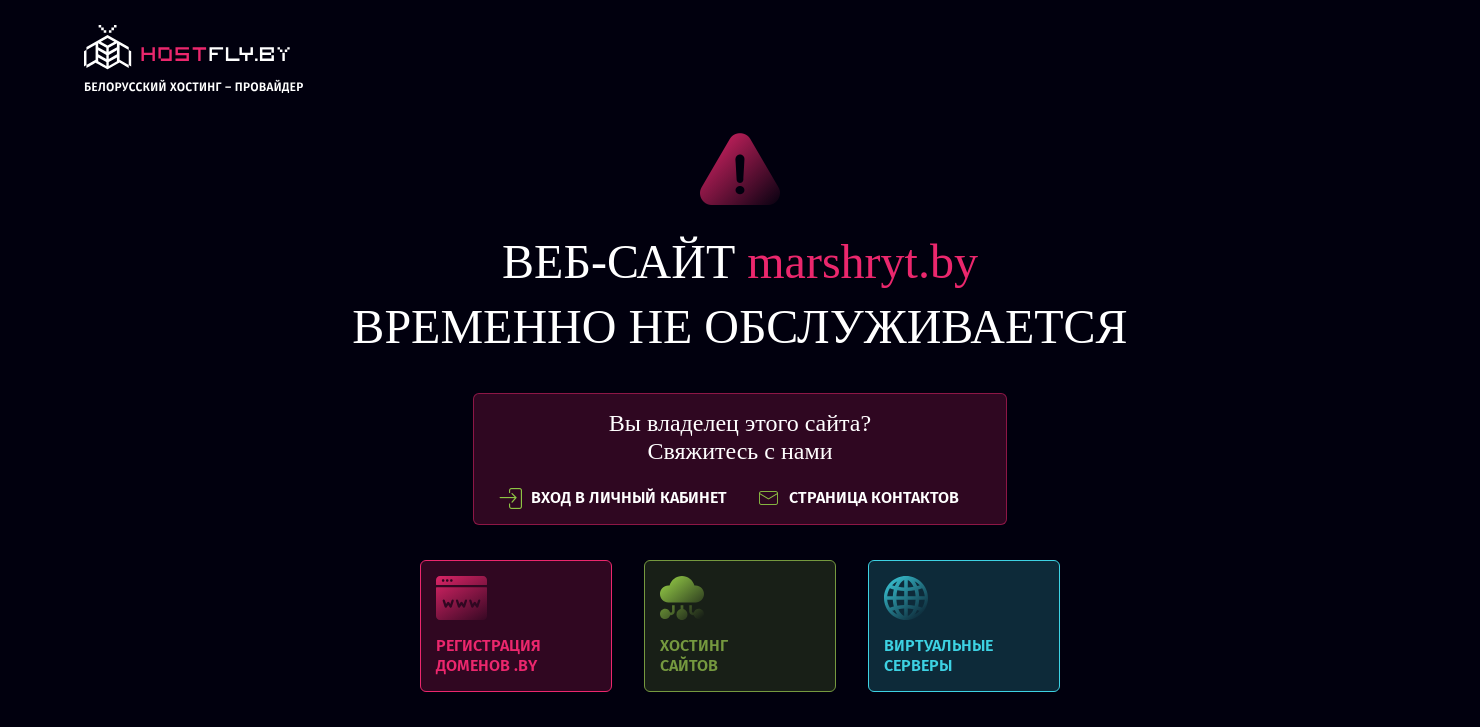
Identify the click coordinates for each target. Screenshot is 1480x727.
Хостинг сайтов (740, 626)
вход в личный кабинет (613, 498)
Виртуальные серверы (964, 626)
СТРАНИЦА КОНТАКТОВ (858, 498)
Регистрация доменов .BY (516, 626)
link (193, 64)
